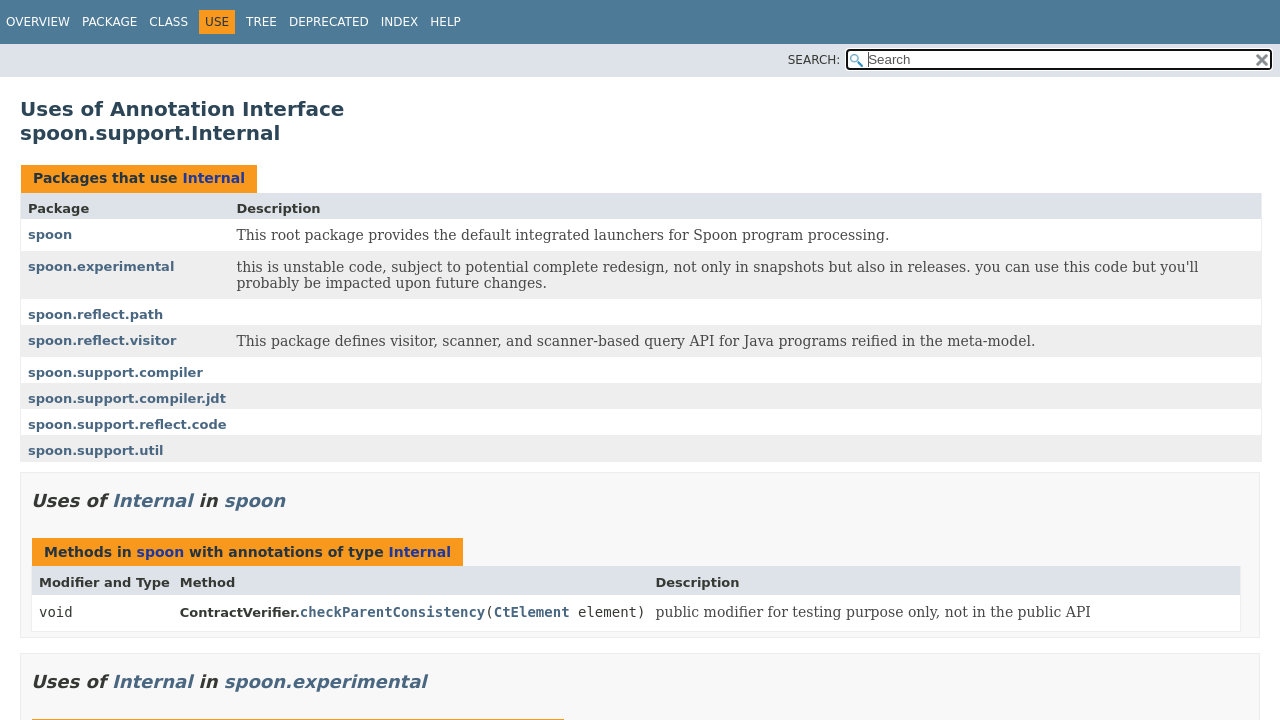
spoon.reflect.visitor (102, 340)
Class (168, 22)
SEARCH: (814, 60)
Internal (213, 178)
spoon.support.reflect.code (127, 424)
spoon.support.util (96, 450)
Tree (261, 22)
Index (400, 22)
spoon (50, 234)
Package (109, 22)
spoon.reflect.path (95, 314)
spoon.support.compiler (115, 372)
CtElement (532, 612)
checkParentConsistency (392, 612)
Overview (38, 22)
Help (445, 22)
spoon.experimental (101, 266)
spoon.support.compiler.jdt (127, 398)
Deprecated (329, 22)
